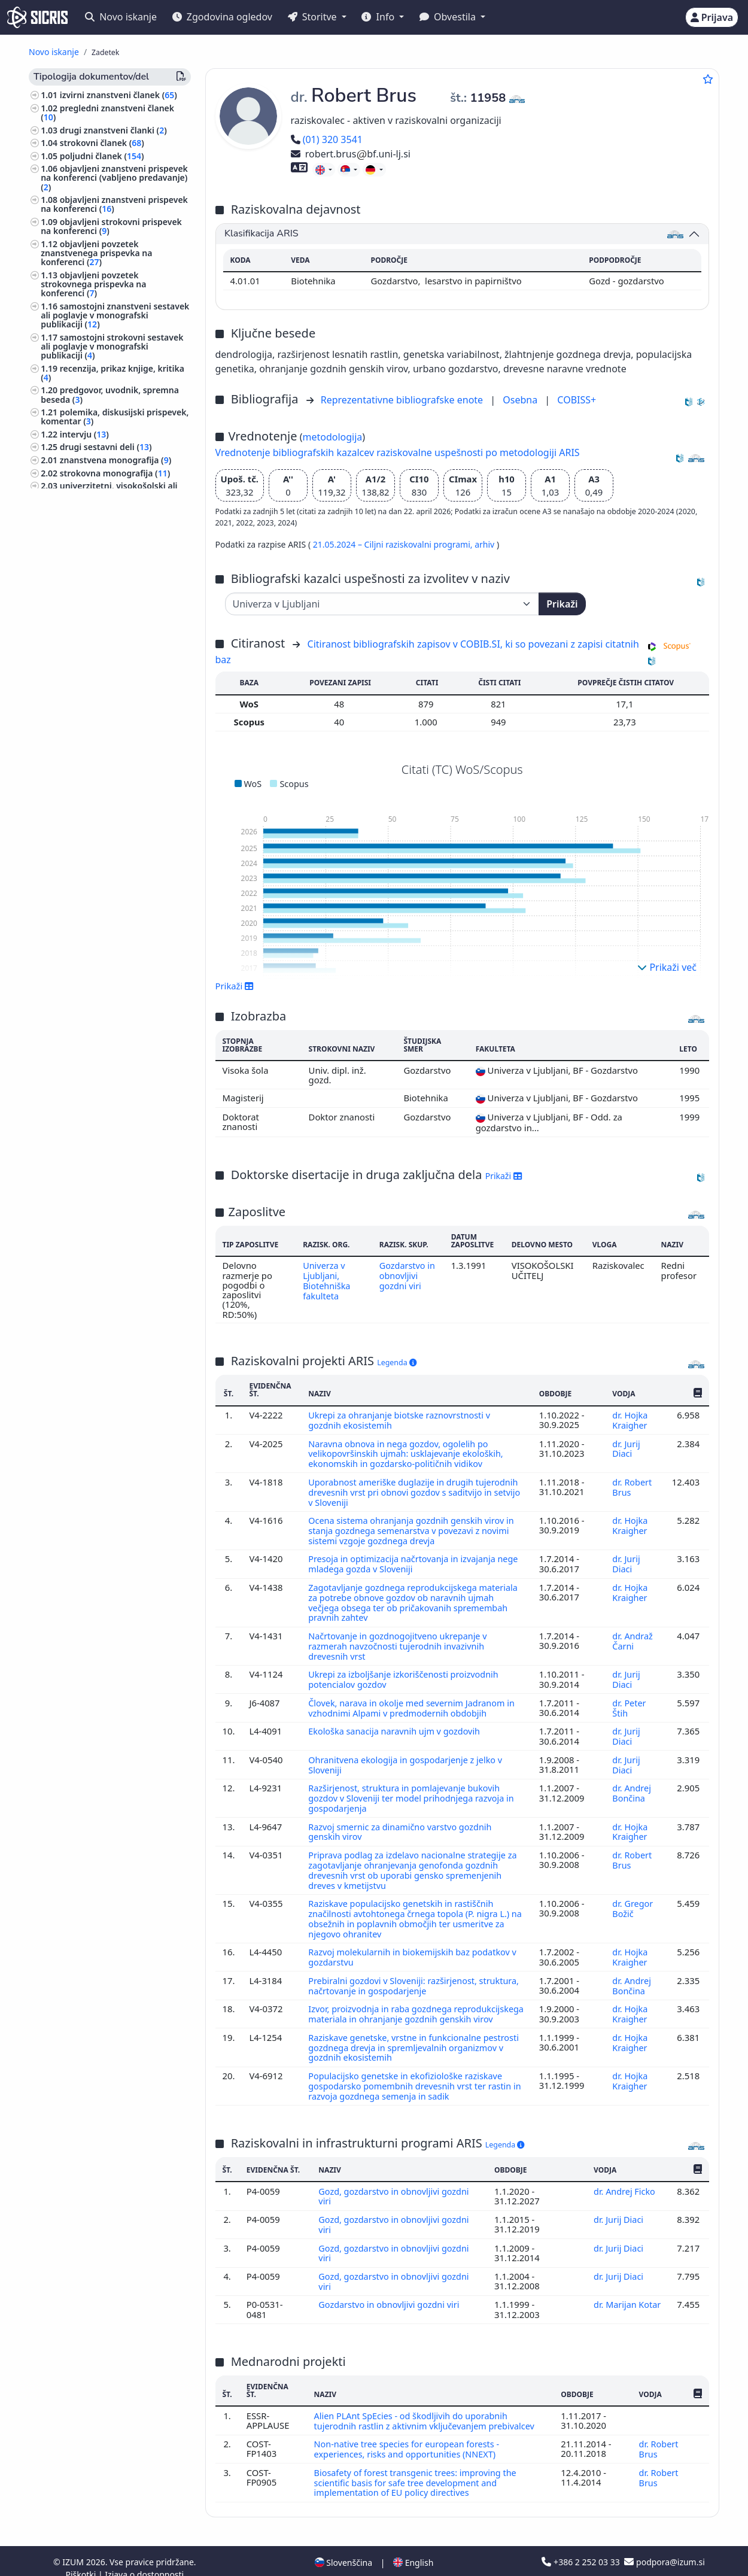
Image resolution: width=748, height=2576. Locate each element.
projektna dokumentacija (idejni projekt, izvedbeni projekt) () (115, 643)
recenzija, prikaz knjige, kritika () (112, 373)
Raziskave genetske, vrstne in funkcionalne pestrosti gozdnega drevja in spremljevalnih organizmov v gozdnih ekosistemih (398, 2040)
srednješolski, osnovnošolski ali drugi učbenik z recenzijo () (114, 512)
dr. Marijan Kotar (627, 2293)
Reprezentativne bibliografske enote (403, 399)
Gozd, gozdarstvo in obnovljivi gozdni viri (395, 2187)
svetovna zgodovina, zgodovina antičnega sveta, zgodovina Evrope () (111, 1240)
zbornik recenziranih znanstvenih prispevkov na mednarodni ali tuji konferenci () (109, 797)
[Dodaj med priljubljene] (708, 79)
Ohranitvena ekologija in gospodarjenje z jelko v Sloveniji (407, 1755)
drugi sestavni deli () (106, 446)
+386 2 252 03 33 (582, 2547)
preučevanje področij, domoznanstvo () (85, 1179)
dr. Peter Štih (629, 1700)
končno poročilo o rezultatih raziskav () (107, 608)
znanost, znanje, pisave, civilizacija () (111, 1381)
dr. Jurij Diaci (626, 1447)
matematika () (72, 1114)
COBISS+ (576, 399)
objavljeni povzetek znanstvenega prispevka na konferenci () (96, 253)
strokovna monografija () (115, 473)
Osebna (521, 399)
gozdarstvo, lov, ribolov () (99, 974)
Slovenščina (343, 2548)
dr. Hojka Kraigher (631, 1419)
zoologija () (65, 1464)
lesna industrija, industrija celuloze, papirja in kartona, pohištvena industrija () (113, 1328)
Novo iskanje (121, 16)
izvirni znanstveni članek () (118, 95)
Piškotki (81, 2560)
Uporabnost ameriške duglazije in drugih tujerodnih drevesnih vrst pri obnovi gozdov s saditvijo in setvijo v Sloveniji (416, 1490)
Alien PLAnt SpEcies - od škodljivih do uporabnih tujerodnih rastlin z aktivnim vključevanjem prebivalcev (428, 2408)
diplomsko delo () (99, 590)
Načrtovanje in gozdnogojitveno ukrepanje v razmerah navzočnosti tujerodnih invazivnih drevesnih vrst (400, 1639)
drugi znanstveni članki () (113, 130)
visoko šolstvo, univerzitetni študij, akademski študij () (111, 1131)
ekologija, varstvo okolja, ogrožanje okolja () (113, 1267)
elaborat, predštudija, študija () (125, 625)
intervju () (84, 434)
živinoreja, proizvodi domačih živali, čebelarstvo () (113, 1017)
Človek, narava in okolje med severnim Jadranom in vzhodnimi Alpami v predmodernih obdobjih (414, 1700)
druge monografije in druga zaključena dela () (107, 740)
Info (379, 16)
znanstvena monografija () (115, 460)
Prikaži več (667, 967)
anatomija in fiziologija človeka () (110, 1035)
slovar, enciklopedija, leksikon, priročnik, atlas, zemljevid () (112, 547)
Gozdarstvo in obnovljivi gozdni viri (407, 1275)
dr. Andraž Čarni (632, 1634)
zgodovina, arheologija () (93, 1162)
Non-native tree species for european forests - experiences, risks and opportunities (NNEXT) (409, 2436)
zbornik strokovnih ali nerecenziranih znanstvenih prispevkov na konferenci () (98, 766)
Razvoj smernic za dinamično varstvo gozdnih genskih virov (402, 1820)
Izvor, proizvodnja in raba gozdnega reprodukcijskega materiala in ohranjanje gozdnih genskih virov (411, 2003)
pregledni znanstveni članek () (107, 112)
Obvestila (448, 16)
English (413, 2548)
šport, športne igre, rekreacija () (107, 1363)
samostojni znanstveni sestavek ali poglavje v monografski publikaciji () (115, 315)
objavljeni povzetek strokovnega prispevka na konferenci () (93, 284)
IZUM (74, 2547)
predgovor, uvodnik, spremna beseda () (110, 394)
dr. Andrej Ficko (625, 2182)
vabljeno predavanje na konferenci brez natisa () (98, 916)
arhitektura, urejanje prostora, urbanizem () (103, 1065)
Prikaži (561, 603)
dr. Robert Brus (632, 1485)
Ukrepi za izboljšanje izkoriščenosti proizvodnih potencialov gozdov (405, 1672)
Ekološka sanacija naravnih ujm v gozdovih (397, 1723)
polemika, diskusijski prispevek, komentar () (114, 416)
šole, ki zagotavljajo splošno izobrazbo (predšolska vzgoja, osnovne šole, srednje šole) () (102, 1092)
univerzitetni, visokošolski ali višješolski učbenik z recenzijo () (109, 490)
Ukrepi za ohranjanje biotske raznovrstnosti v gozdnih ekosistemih (401, 1419)
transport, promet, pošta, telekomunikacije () (92, 1495)
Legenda (396, 1362)
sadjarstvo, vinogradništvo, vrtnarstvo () (96, 1289)
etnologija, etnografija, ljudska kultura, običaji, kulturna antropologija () (103, 1442)
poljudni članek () (102, 156)
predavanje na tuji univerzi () (120, 876)
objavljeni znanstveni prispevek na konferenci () (114, 204)
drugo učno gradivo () (106, 530)
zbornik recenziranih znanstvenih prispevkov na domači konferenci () (111, 828)
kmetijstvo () (68, 1149)
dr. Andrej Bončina (631, 1783)
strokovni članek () (102, 142)
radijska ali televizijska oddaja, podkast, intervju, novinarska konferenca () (112, 713)
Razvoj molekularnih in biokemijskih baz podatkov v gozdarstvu (415, 1943)
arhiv (486, 544)
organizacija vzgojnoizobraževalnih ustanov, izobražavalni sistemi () (112, 1416)
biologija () (65, 1047)
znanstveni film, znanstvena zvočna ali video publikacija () (107, 687)
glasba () (60, 1196)
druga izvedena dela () (110, 933)
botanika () (70, 987)
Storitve (313, 16)
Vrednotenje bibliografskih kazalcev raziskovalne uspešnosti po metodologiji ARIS (397, 452)
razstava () (83, 864)
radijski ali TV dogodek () (114, 850)
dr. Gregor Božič (632, 1895)
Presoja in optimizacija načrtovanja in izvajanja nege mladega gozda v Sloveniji (416, 1559)
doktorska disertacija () (109, 564)
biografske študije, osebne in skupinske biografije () (99, 1214)
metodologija (332, 436)
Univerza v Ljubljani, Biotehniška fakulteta (326, 1280)
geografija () (70, 1000)
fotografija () (68, 1350)
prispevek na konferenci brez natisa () (109, 894)
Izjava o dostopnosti (144, 2560)
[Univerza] (382, 604)
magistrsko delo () (101, 578)
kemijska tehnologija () (89, 1307)
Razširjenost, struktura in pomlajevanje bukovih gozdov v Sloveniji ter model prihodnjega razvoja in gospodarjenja (413, 1788)
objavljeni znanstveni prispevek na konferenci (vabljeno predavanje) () (114, 177)
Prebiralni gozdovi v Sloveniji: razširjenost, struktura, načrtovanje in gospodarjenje (395, 1970)
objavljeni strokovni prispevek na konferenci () (111, 226)
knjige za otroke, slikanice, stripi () (112, 1398)
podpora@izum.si (664, 2547)
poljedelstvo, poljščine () (92, 1477)
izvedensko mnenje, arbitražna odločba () (113, 665)
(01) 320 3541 (327, 139)
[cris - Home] (37, 17)
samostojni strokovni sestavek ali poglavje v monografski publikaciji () (112, 346)
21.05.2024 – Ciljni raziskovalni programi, (394, 544)
